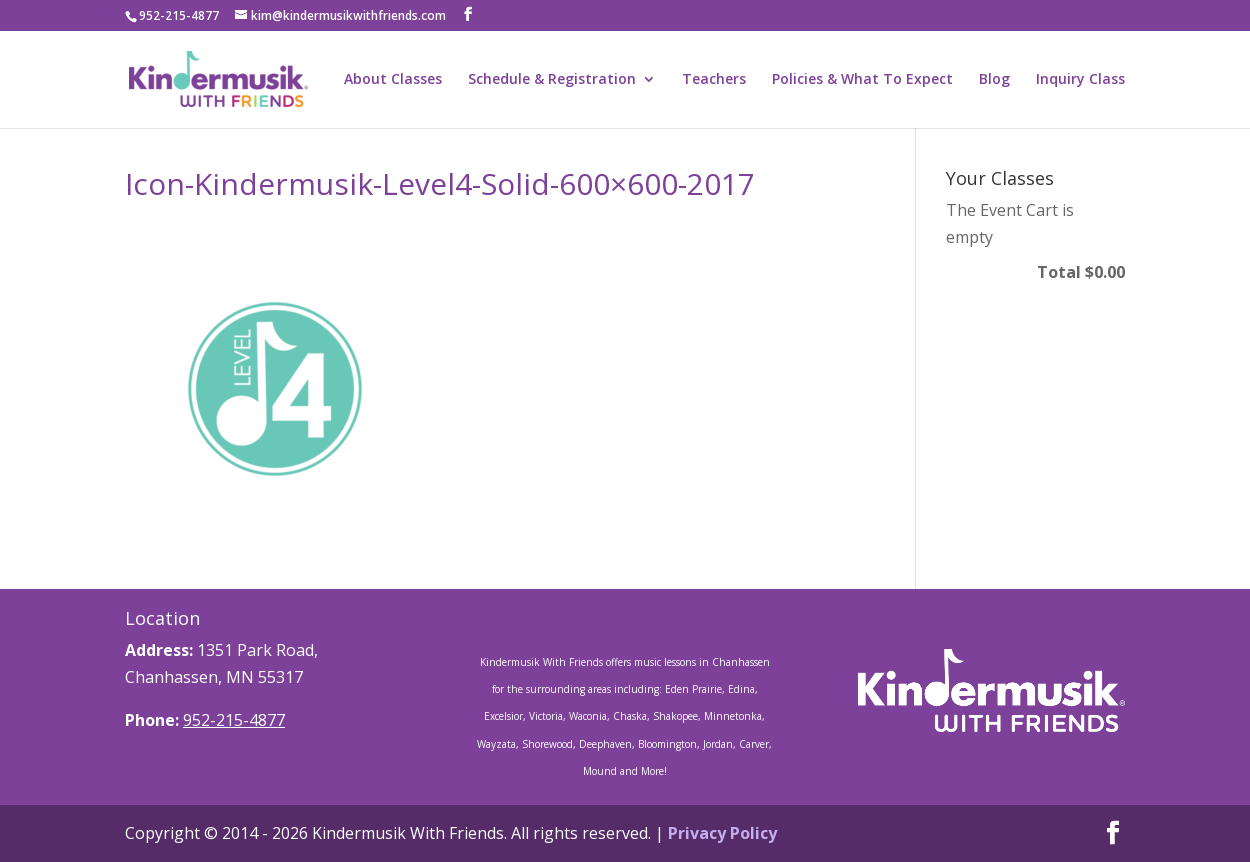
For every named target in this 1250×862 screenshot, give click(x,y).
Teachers (714, 80)
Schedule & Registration (552, 80)
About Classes (393, 80)
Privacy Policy (722, 833)
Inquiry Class (1080, 80)
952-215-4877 (234, 720)
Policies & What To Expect (862, 80)
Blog (994, 80)
